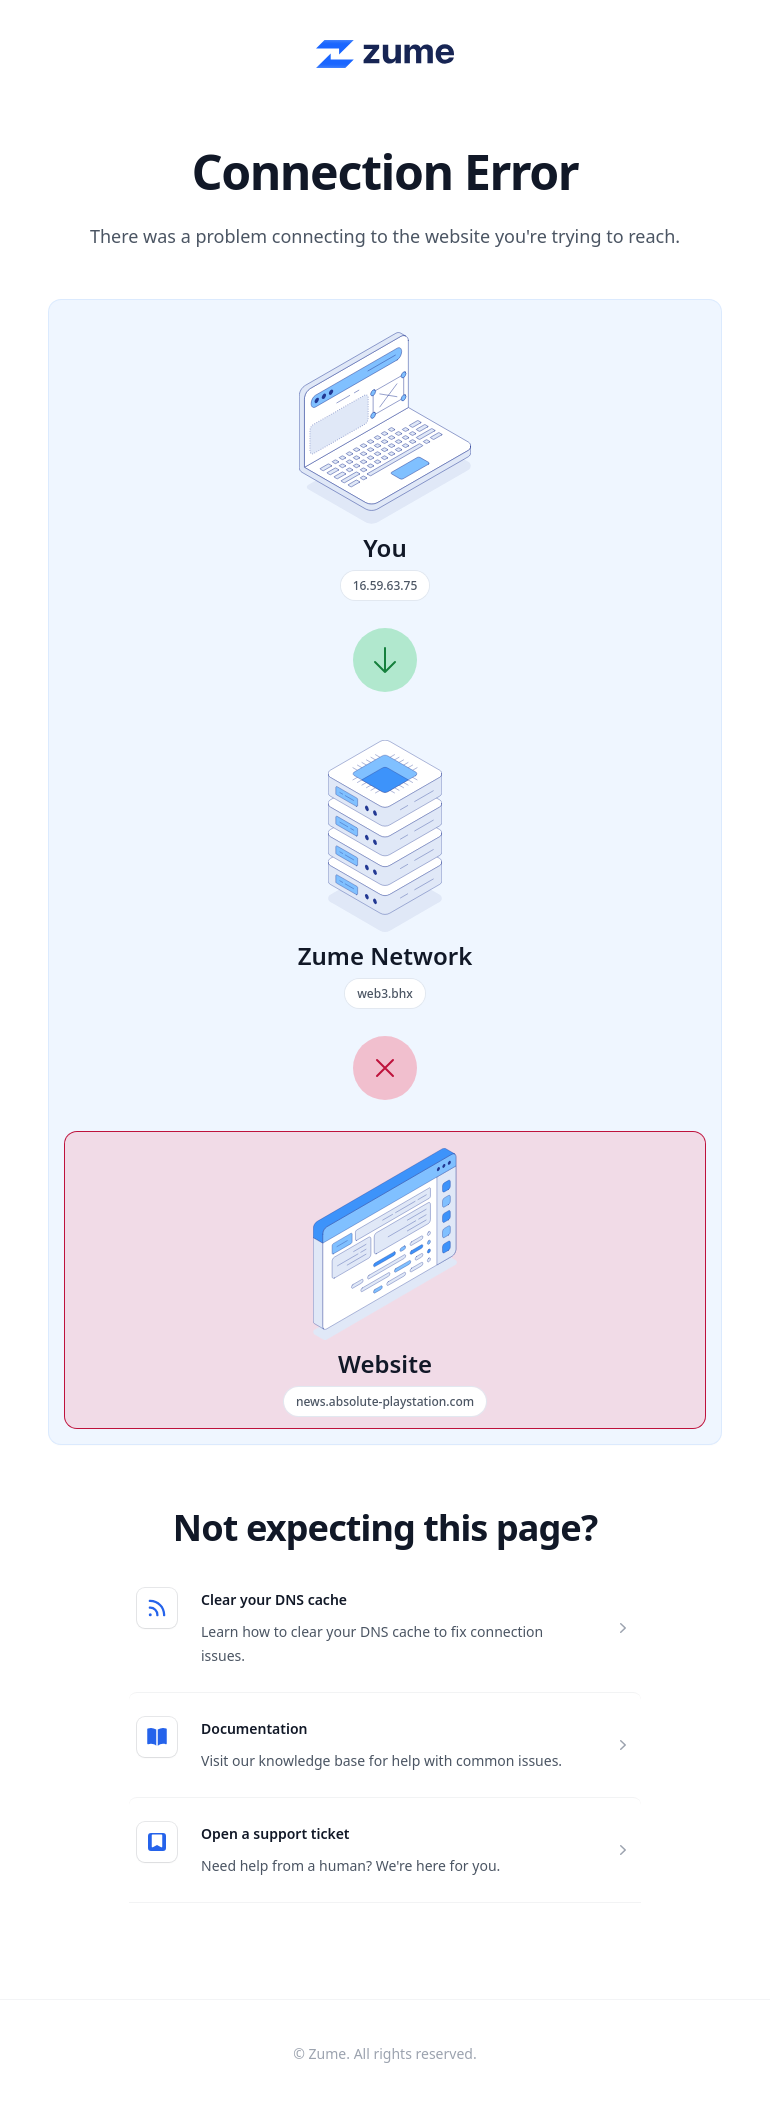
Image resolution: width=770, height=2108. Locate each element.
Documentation (254, 1728)
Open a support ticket (275, 1833)
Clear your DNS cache (274, 1599)
